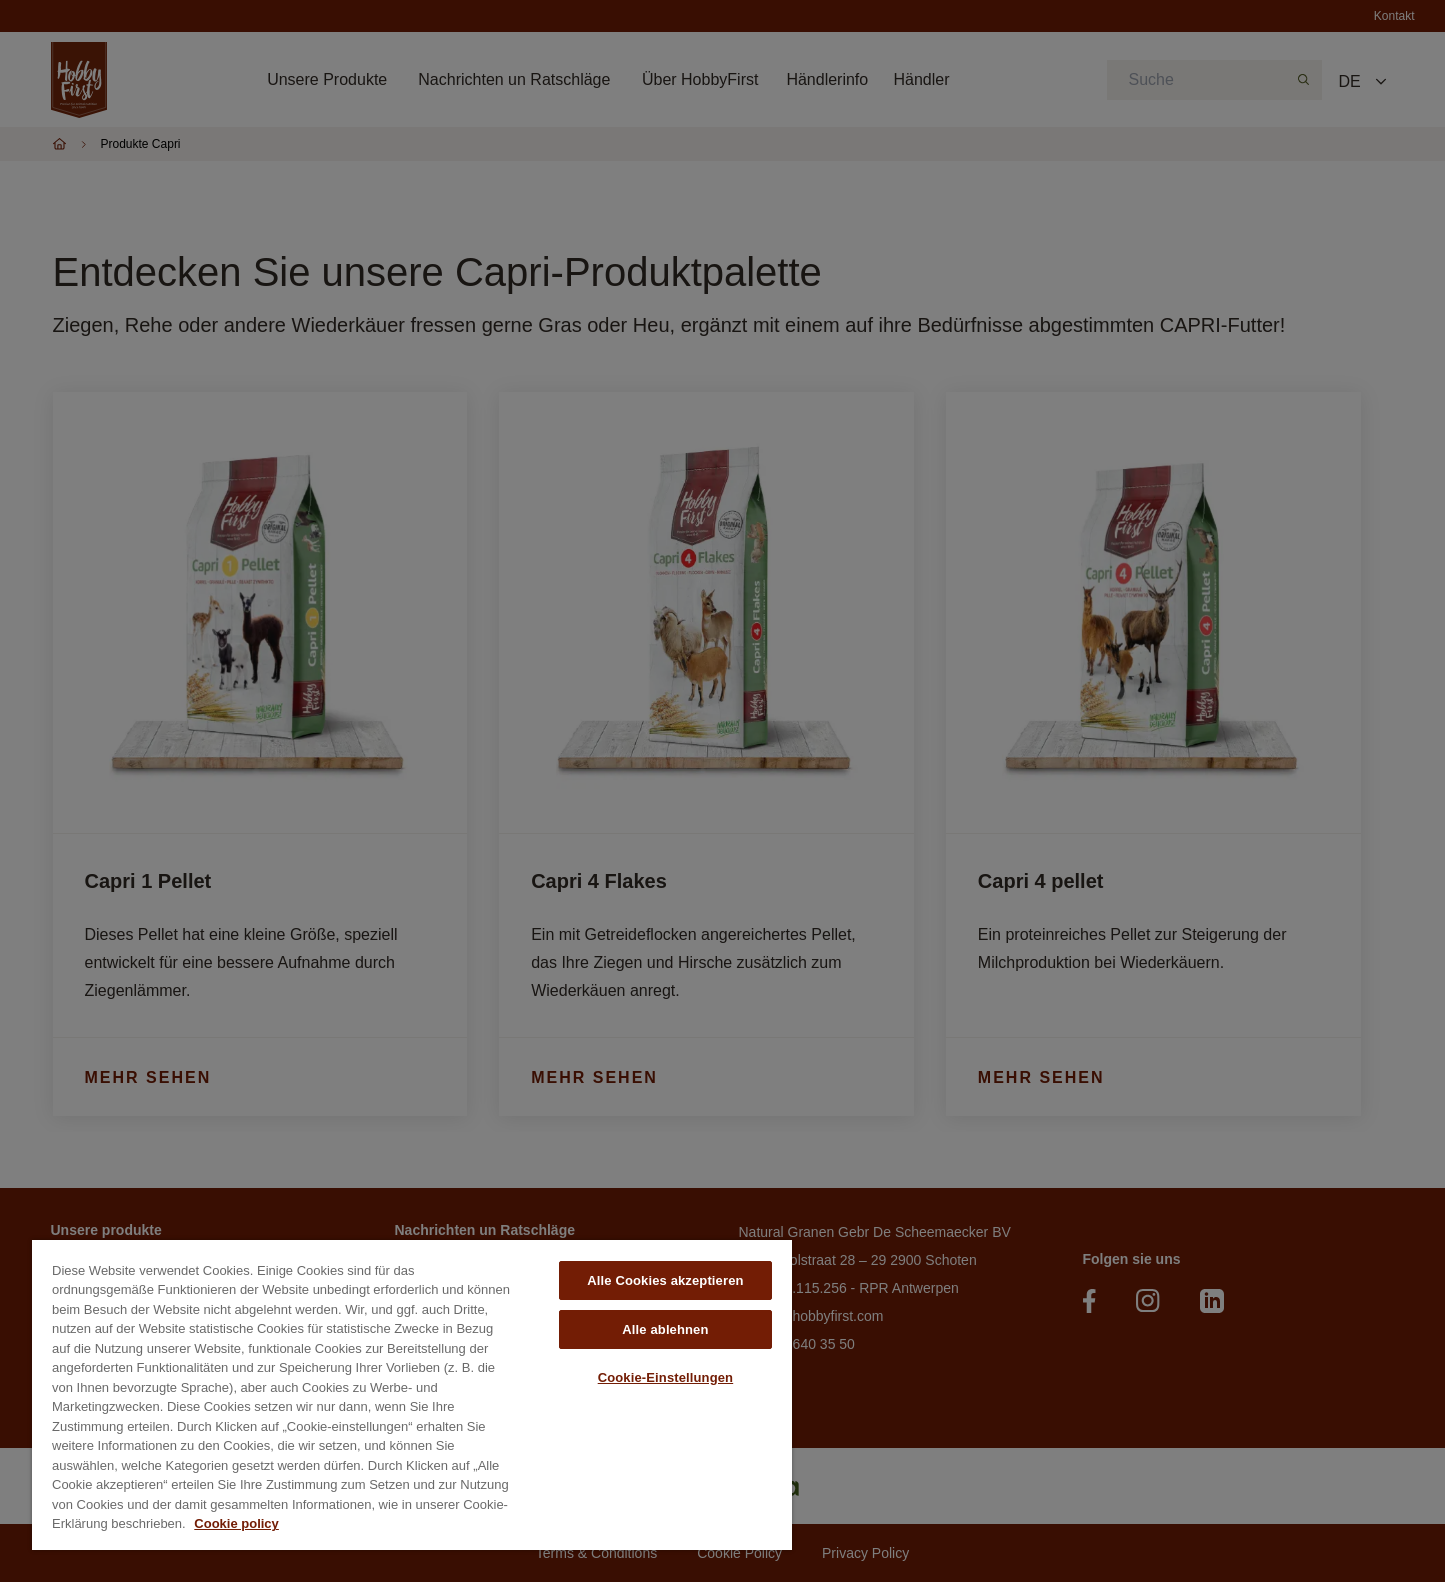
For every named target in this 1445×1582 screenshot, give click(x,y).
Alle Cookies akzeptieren (665, 1280)
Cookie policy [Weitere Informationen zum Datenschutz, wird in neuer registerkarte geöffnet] (236, 1523)
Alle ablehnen (665, 1329)
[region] (412, 1395)
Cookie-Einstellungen (666, 1377)
